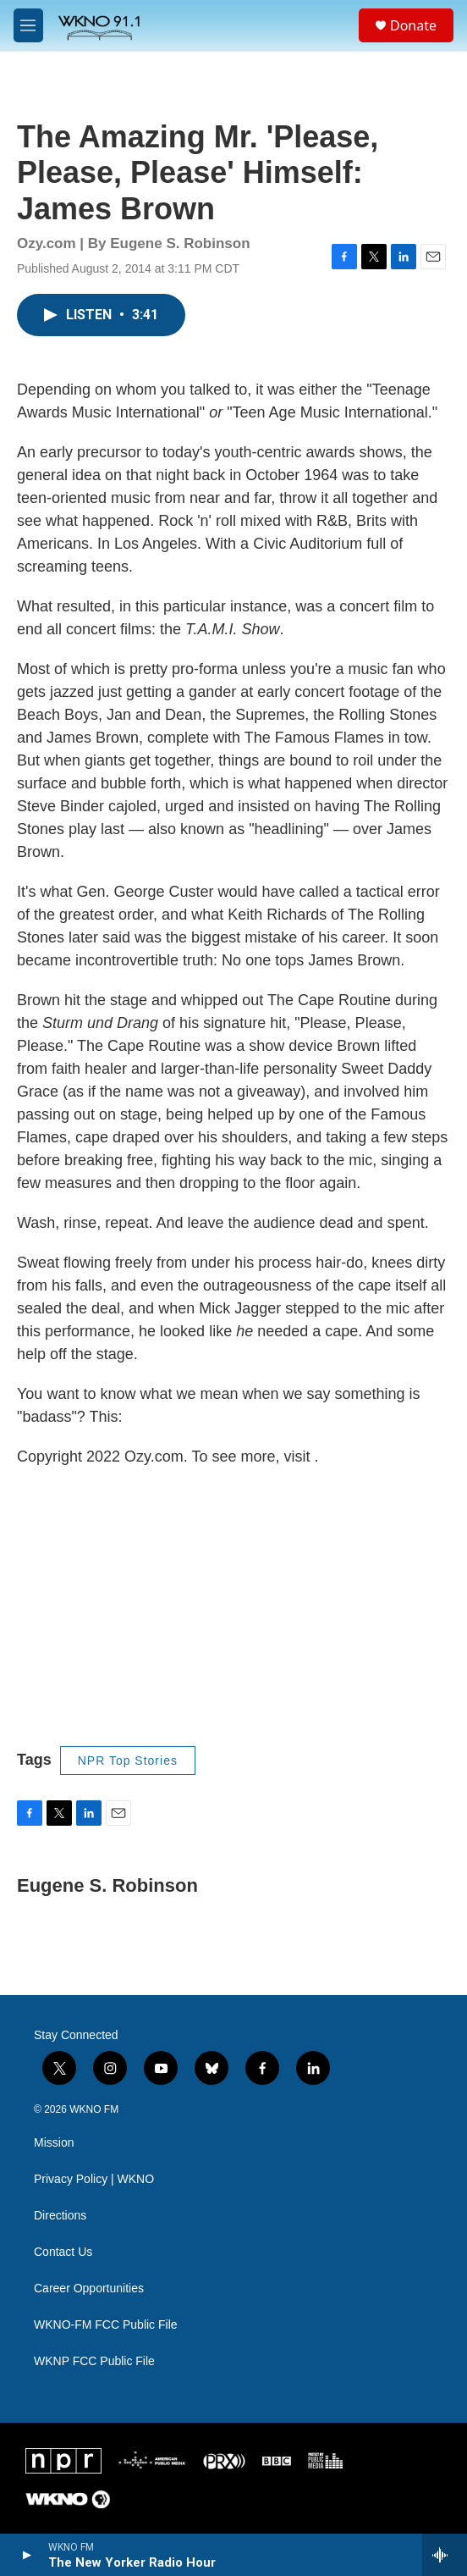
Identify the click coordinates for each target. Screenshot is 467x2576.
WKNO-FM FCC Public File (106, 2325)
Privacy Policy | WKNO (94, 2179)
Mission (54, 2143)
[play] (25, 2554)
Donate (413, 25)
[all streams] (444, 2555)
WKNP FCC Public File (94, 2361)
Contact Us (63, 2252)
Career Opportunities (89, 2288)
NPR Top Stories (128, 1760)
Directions (60, 2215)
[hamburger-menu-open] (28, 25)
